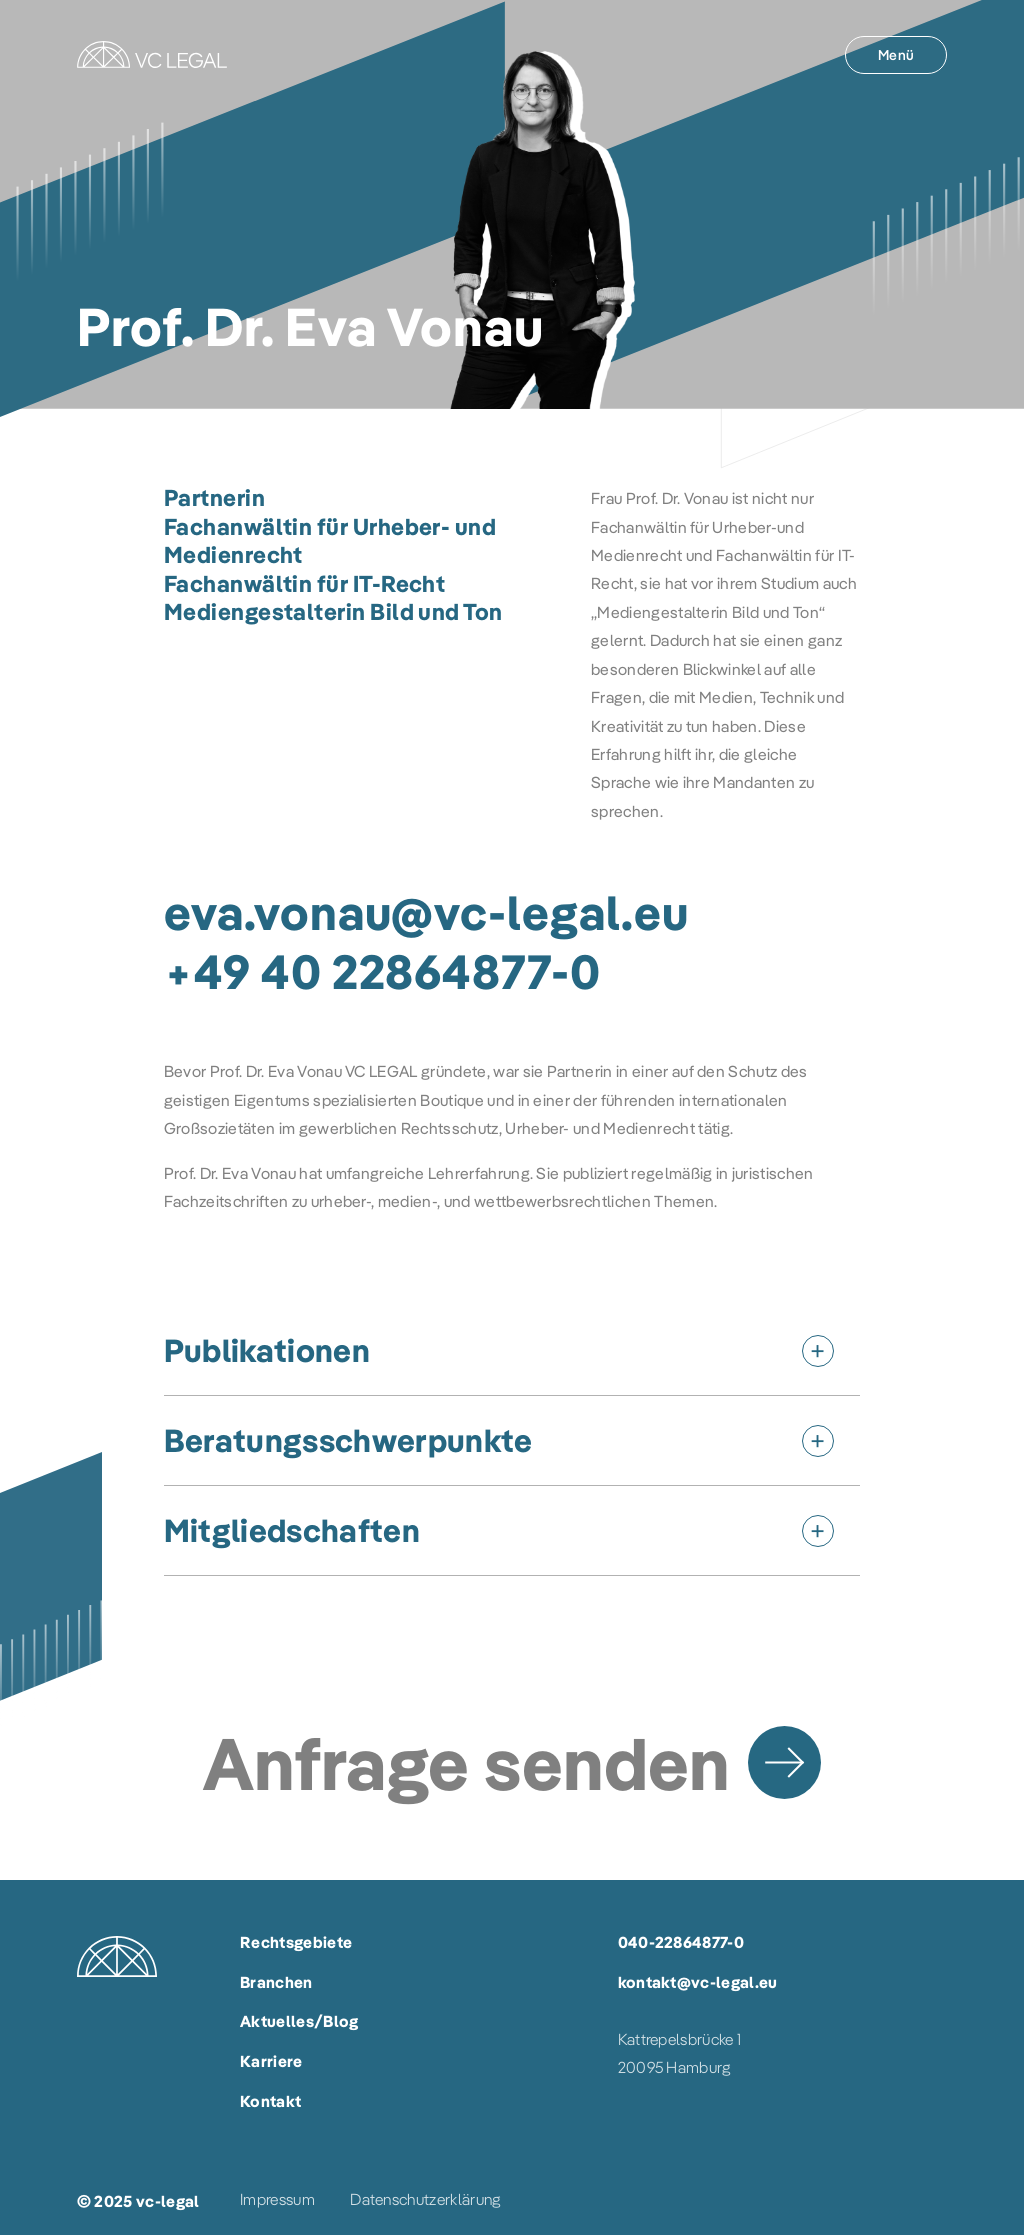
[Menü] (896, 55)
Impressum (277, 2199)
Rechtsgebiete (296, 1942)
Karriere (271, 2061)
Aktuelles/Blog (299, 2021)
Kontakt (270, 2101)
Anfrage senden (466, 1762)
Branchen (276, 1982)
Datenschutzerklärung (425, 2199)
